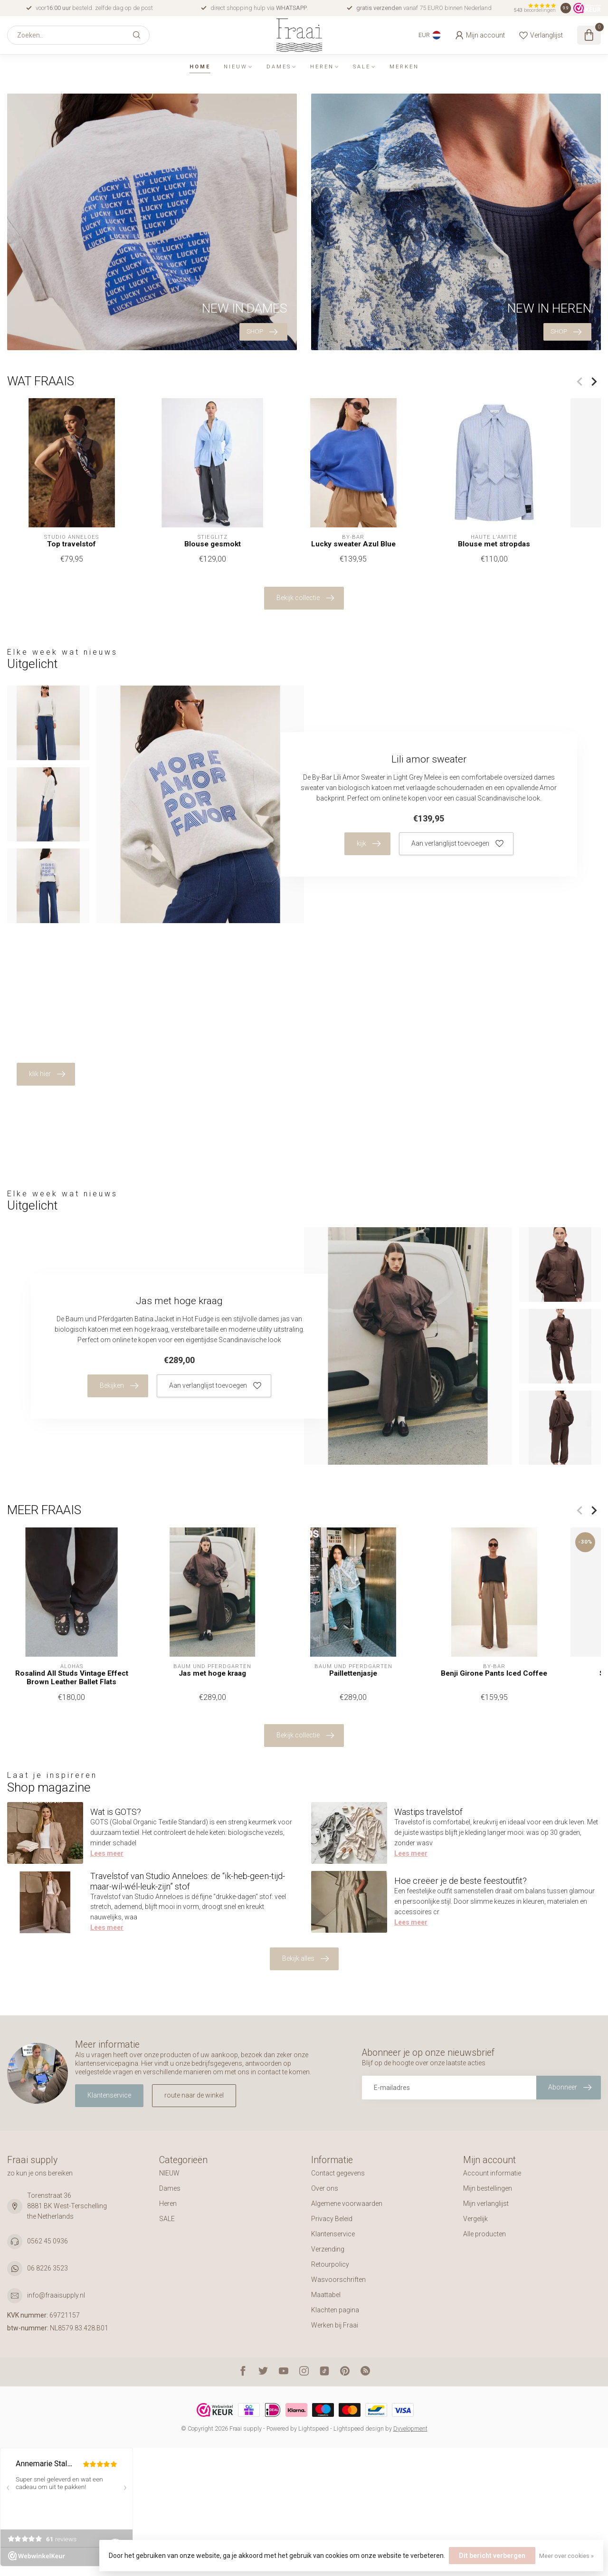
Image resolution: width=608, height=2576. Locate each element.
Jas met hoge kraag (212, 1673)
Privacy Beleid (331, 2219)
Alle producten (484, 2234)
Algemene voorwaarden (346, 2203)
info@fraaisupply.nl (56, 2295)
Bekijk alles (305, 1959)
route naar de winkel (194, 2095)
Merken (404, 67)
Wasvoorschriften (338, 2279)
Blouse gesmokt (212, 544)
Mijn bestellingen (487, 2188)
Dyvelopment (410, 2428)
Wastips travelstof (428, 1812)
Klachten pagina (335, 2310)
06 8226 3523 (47, 2268)
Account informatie (492, 2173)
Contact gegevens (338, 2173)
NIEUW (235, 67)
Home (200, 67)
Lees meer (107, 1853)
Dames (278, 67)
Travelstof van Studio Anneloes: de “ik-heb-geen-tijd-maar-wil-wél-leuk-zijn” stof (187, 1881)
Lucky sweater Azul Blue (353, 544)
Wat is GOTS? (115, 1812)
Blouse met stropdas (494, 544)
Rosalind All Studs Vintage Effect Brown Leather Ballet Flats (71, 1677)
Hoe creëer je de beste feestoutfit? (460, 1881)
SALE (361, 67)
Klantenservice (109, 2095)
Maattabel (326, 2295)
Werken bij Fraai (334, 2325)
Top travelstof (71, 544)
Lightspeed (313, 2428)
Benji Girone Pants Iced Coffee (494, 1673)
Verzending (327, 2249)
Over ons (324, 2188)
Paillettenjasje (353, 1673)
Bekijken (119, 1386)
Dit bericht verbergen (492, 2555)
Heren (322, 67)
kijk (368, 844)
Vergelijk (475, 2219)
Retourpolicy (330, 2264)
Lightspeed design (358, 2428)
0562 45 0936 (47, 2241)
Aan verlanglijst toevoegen (457, 844)
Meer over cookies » (566, 2555)
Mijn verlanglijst (486, 2203)
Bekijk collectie (305, 598)
